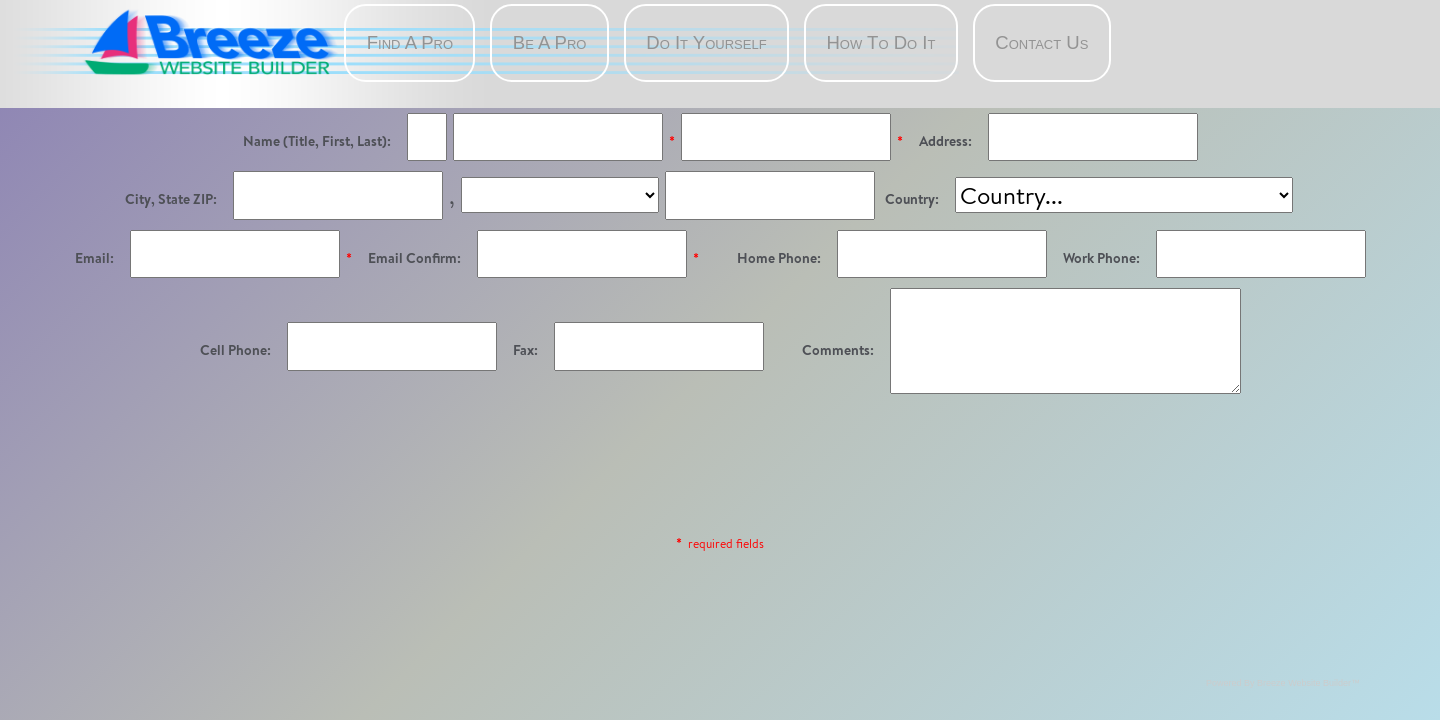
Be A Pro (550, 42)
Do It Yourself (706, 42)
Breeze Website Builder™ (1308, 683)
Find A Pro (410, 42)
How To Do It (880, 42)
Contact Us (1041, 42)
